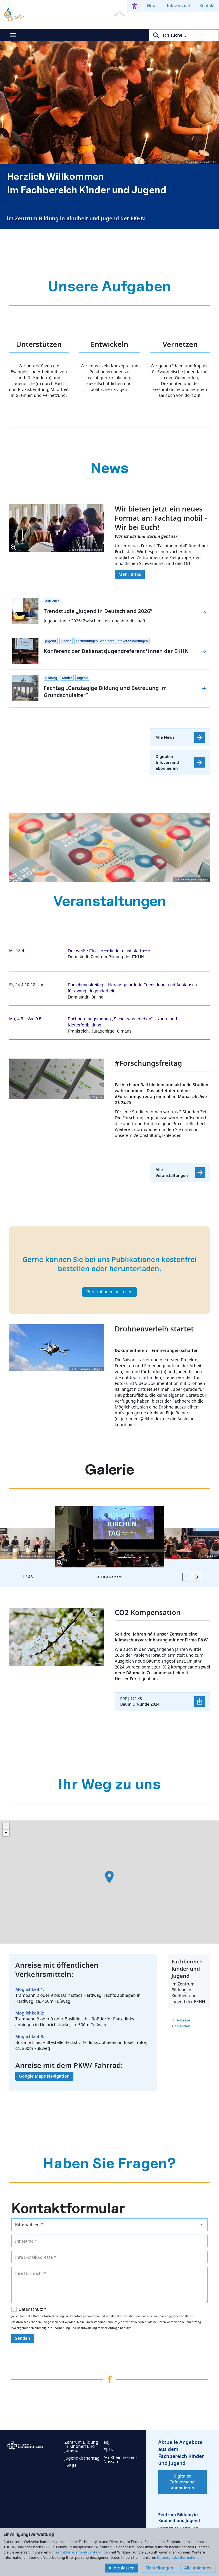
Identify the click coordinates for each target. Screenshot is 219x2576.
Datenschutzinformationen (180, 2557)
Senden (22, 2338)
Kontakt (207, 6)
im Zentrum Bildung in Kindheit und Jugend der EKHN (76, 218)
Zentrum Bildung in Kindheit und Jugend (81, 2446)
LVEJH (70, 2466)
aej (107, 2442)
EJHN (109, 2450)
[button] (109, 1877)
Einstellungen (159, 2568)
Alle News (165, 737)
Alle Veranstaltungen (172, 1172)
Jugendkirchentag (82, 2458)
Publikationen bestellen (109, 1292)
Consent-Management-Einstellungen (80, 2552)
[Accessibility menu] (134, 6)
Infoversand (178, 6)
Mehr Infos (129, 574)
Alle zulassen (122, 2568)
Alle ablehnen (198, 2568)
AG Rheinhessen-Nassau (120, 2459)
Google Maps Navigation (44, 2076)
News (152, 6)
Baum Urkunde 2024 (140, 1704)
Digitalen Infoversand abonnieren (167, 762)
